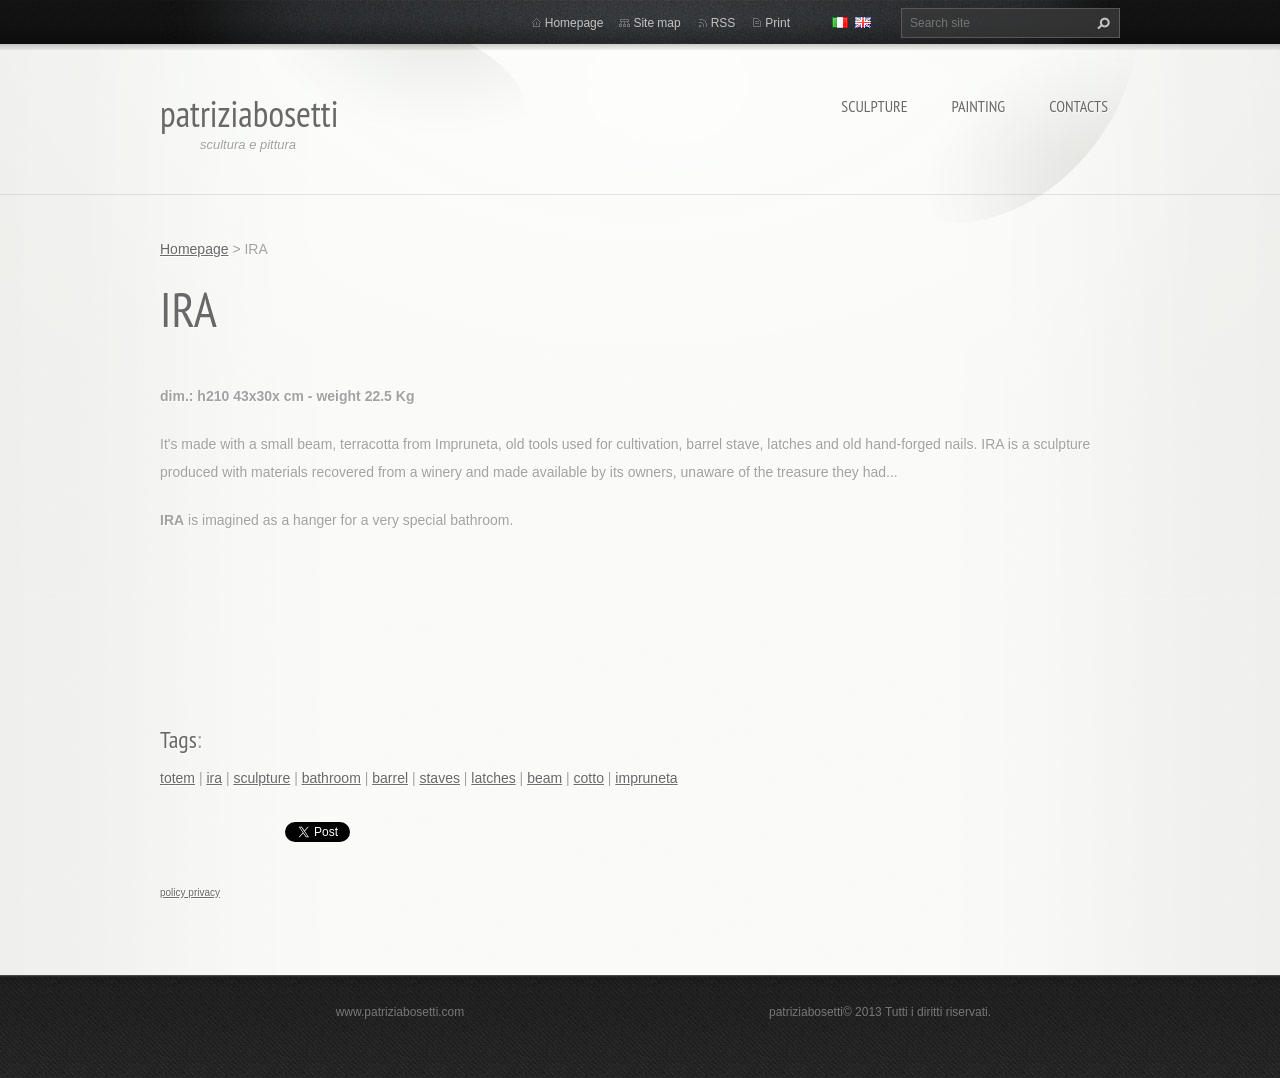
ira (214, 778)
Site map (656, 23)
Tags (178, 739)
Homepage (574, 23)
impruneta (646, 778)
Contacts (1078, 106)
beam (544, 778)
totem (177, 778)
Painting (979, 106)
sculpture (261, 778)
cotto (589, 778)
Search (1101, 23)
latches (493, 778)
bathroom (331, 778)
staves (439, 778)
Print (777, 23)
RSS (723, 23)
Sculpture (874, 106)
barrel (390, 778)
